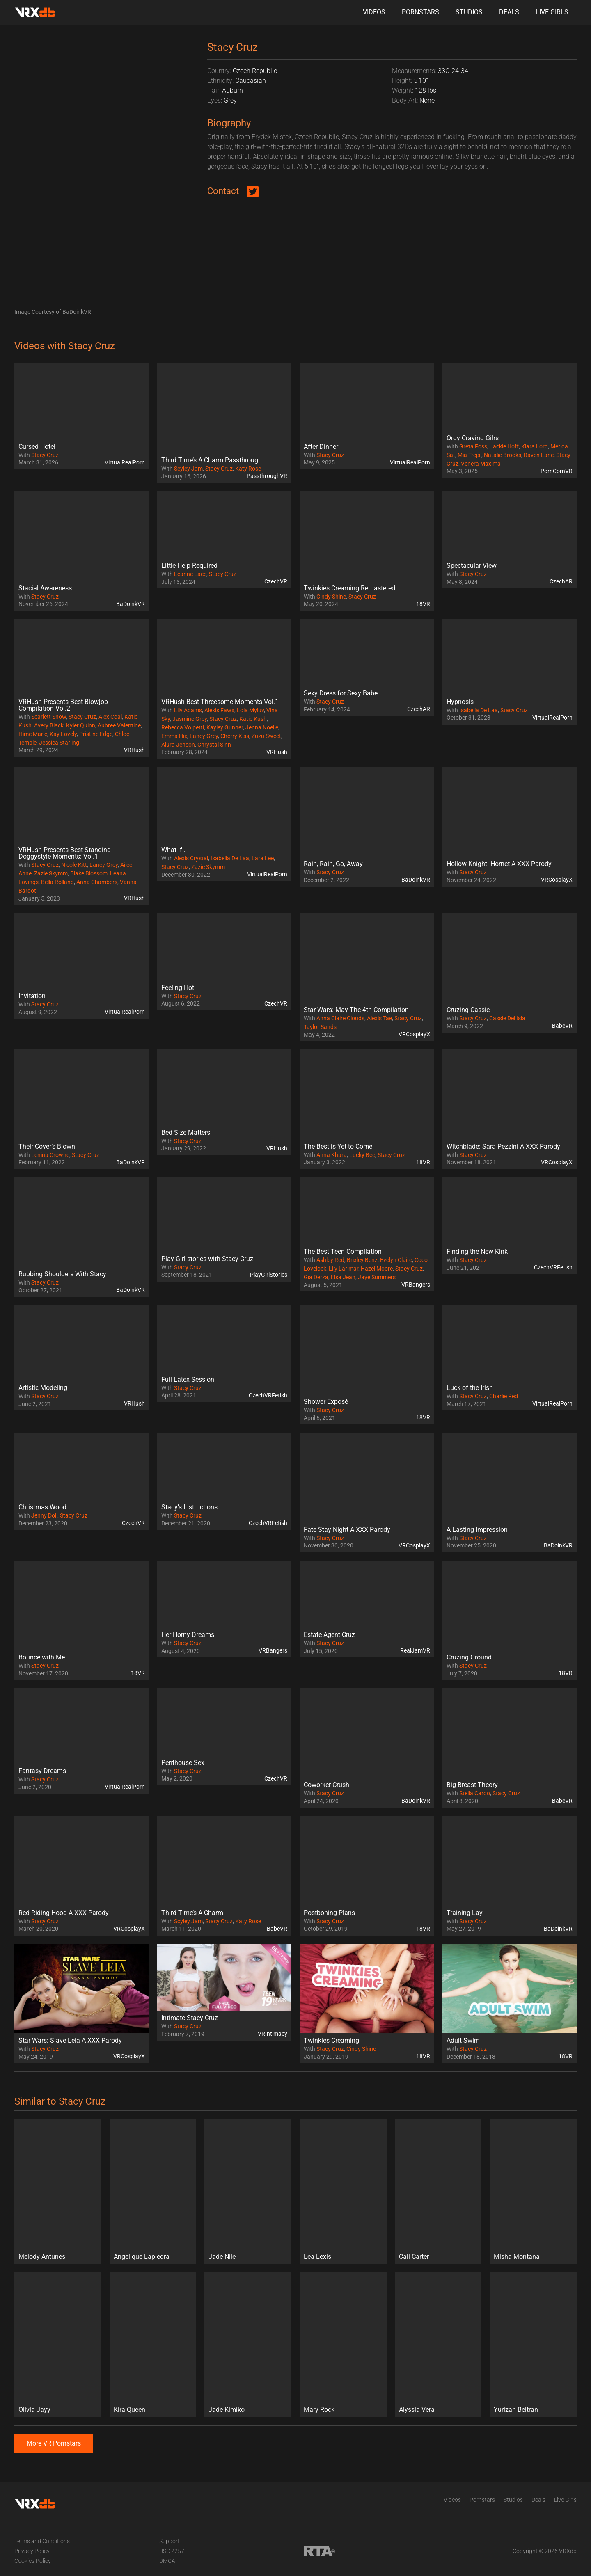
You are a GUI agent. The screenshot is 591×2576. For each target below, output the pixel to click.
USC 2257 (171, 2551)
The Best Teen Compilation (343, 1251)
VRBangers (415, 1284)
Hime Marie (32, 734)
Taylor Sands (320, 1027)
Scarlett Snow (48, 716)
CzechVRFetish (553, 1267)
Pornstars (420, 12)
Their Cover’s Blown (46, 1146)
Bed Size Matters (185, 1132)
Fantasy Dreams (42, 1771)
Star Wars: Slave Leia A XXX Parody (70, 2040)
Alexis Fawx (219, 710)
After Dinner (321, 446)
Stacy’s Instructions (189, 1507)
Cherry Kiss (234, 736)
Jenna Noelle (261, 727)
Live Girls (552, 12)
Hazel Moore (377, 1268)
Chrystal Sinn (214, 744)
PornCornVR (557, 471)
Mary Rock (319, 2410)
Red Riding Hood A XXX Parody (63, 1913)
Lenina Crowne (50, 1155)
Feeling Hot (177, 988)
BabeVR (562, 1025)
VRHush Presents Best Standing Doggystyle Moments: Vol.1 (64, 853)
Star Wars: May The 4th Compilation (356, 1010)
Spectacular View (472, 565)
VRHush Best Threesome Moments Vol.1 (220, 702)
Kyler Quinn (80, 725)
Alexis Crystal (191, 858)
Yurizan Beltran (516, 2410)
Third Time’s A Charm (192, 1913)
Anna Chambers (96, 882)
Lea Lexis (317, 2257)
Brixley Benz (362, 1260)
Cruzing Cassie (468, 1010)
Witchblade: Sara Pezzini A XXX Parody (503, 1146)
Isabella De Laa (478, 710)
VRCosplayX (557, 879)
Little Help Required (189, 565)
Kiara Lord (534, 446)
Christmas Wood (42, 1507)
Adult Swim (463, 2040)
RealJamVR (415, 1650)
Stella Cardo (474, 1793)
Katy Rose (248, 468)
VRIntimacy (272, 2033)
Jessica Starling (59, 742)
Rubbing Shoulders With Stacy (62, 1274)
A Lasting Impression (477, 1530)
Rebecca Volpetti (182, 727)
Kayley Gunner (224, 727)
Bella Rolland (57, 882)
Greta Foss (473, 446)
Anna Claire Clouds (340, 1018)
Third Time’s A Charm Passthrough (211, 460)
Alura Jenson (178, 744)
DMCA (167, 2561)
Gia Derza (316, 1277)
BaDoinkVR (130, 604)
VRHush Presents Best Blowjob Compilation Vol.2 (63, 705)
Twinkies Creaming (331, 2040)
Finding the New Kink (477, 1251)
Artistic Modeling (42, 1388)
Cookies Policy (32, 2561)
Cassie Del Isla (507, 1018)
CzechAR (561, 581)
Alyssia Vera (417, 2410)
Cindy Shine (331, 596)
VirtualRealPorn (125, 462)
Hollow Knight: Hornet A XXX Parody (499, 864)
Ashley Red (330, 1260)
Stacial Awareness (45, 588)
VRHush (134, 750)
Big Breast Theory (472, 1785)
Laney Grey (204, 736)
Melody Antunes (41, 2257)
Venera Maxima (481, 463)
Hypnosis (460, 702)
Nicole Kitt (74, 865)
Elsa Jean (343, 1277)
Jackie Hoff (504, 446)
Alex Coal (110, 716)
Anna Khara (331, 1155)
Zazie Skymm (51, 873)
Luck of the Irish (470, 1388)
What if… (174, 850)
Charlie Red (503, 1396)
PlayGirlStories (268, 1274)
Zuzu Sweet (266, 736)
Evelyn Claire (396, 1260)
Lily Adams (188, 710)
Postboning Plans (329, 1913)
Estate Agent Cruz (329, 1635)
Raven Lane (539, 455)
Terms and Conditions (42, 2541)
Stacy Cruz (45, 455)
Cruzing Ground (469, 1657)
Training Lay (465, 1913)
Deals (509, 12)
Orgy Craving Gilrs (473, 438)
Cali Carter (414, 2257)
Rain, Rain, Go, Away (333, 864)
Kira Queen (129, 2410)
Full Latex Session (187, 1379)
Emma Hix (174, 736)
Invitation (32, 996)
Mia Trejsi (469, 455)
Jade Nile (222, 2257)
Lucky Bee (362, 1155)
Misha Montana (517, 2257)
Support (169, 2541)
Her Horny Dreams (187, 1635)
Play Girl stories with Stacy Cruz (207, 1259)
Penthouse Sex (182, 1763)
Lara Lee (263, 858)
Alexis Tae (379, 1018)
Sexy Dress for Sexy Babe (341, 693)
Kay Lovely (63, 734)
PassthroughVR (267, 476)
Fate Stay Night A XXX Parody (347, 1530)
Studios (469, 12)
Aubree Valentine (119, 725)
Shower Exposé (326, 1402)
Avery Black (49, 725)
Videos (374, 12)
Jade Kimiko (226, 2410)
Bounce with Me (41, 1657)
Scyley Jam (188, 468)
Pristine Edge (95, 734)
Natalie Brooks (502, 455)
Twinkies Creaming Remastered (349, 588)
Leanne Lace (190, 574)
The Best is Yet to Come (338, 1146)
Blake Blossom (89, 873)
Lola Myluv (250, 710)
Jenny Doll (44, 1515)
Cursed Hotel (36, 446)
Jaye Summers (377, 1277)
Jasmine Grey (189, 718)
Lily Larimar (343, 1268)
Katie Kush (253, 718)
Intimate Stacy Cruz (189, 2018)
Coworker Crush (326, 1785)
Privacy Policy (32, 2551)
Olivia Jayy (34, 2410)
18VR (423, 604)
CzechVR (275, 581)
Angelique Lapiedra (142, 2257)
